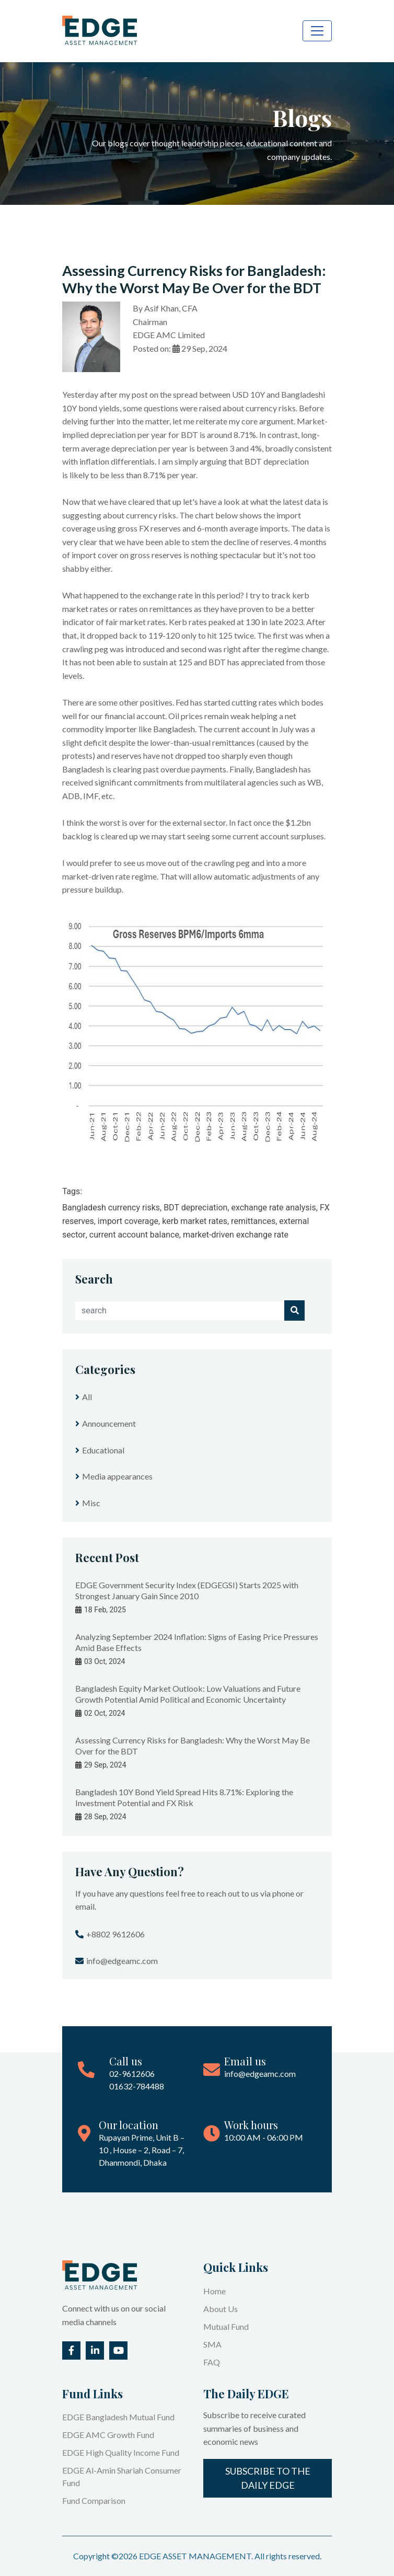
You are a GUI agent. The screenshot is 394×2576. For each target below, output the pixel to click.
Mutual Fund (226, 2326)
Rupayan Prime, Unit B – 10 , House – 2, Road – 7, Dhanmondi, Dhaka (141, 2149)
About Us (220, 2309)
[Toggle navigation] (317, 30)
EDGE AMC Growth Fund (108, 2435)
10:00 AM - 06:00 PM (263, 2137)
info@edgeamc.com (260, 2073)
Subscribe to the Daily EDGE (267, 2478)
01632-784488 (136, 2086)
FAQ (211, 2362)
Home (214, 2291)
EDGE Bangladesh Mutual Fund (118, 2417)
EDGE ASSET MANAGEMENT (195, 2556)
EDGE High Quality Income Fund (120, 2452)
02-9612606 (132, 2073)
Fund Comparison (93, 2500)
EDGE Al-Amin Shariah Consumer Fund (121, 2476)
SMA (212, 2344)
